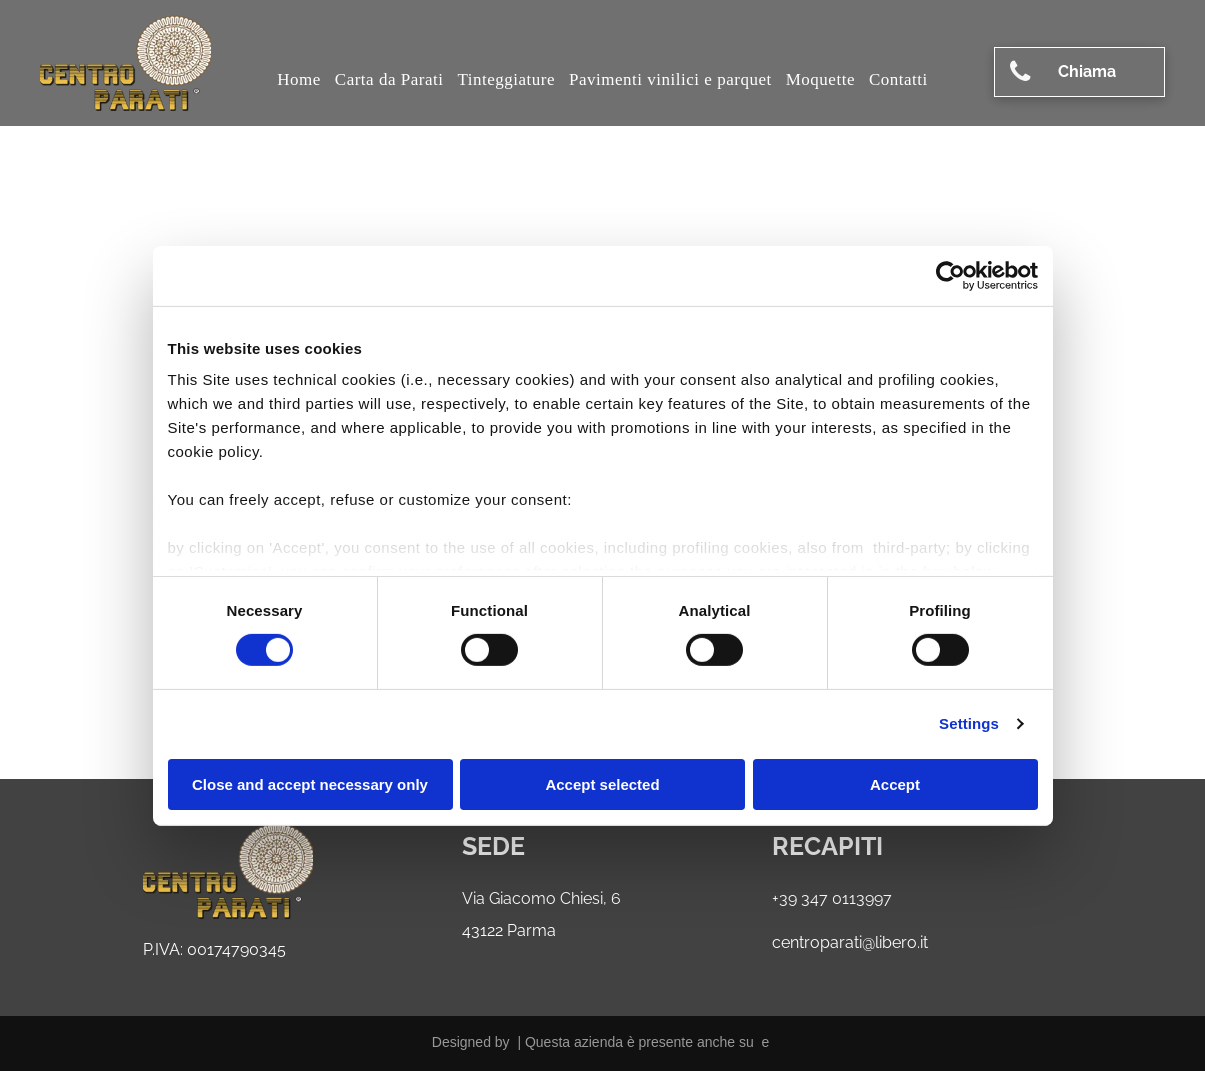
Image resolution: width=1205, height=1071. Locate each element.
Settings (969, 723)
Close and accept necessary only (310, 784)
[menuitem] (299, 80)
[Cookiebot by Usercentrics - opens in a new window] (950, 275)
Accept (895, 784)
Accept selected (602, 784)
